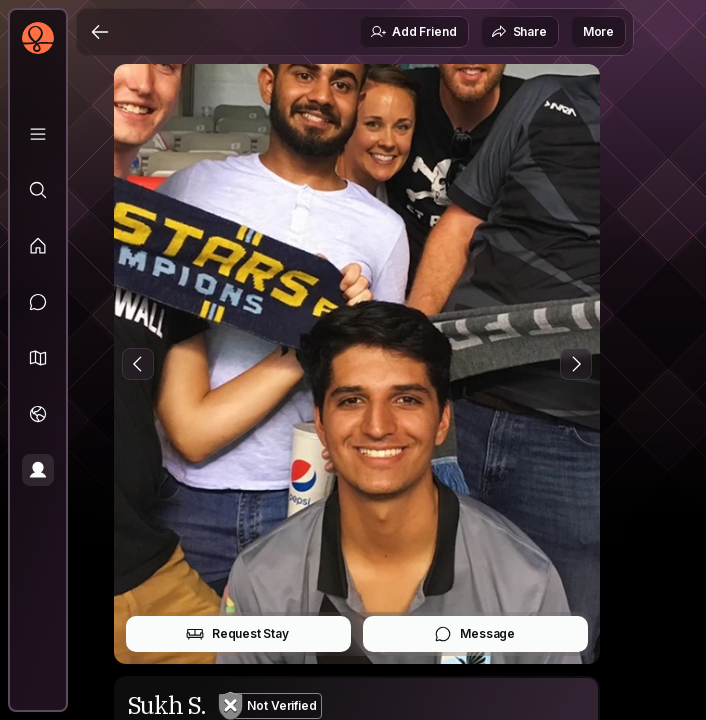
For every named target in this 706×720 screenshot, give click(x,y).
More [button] (598, 31)
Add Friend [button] (413, 32)
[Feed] (38, 246)
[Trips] (38, 414)
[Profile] (38, 470)
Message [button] (474, 634)
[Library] (38, 134)
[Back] (100, 32)
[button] (38, 358)
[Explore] (38, 190)
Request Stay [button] (237, 634)
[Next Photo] (576, 364)
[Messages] (38, 302)
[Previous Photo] (138, 364)
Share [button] (519, 32)
